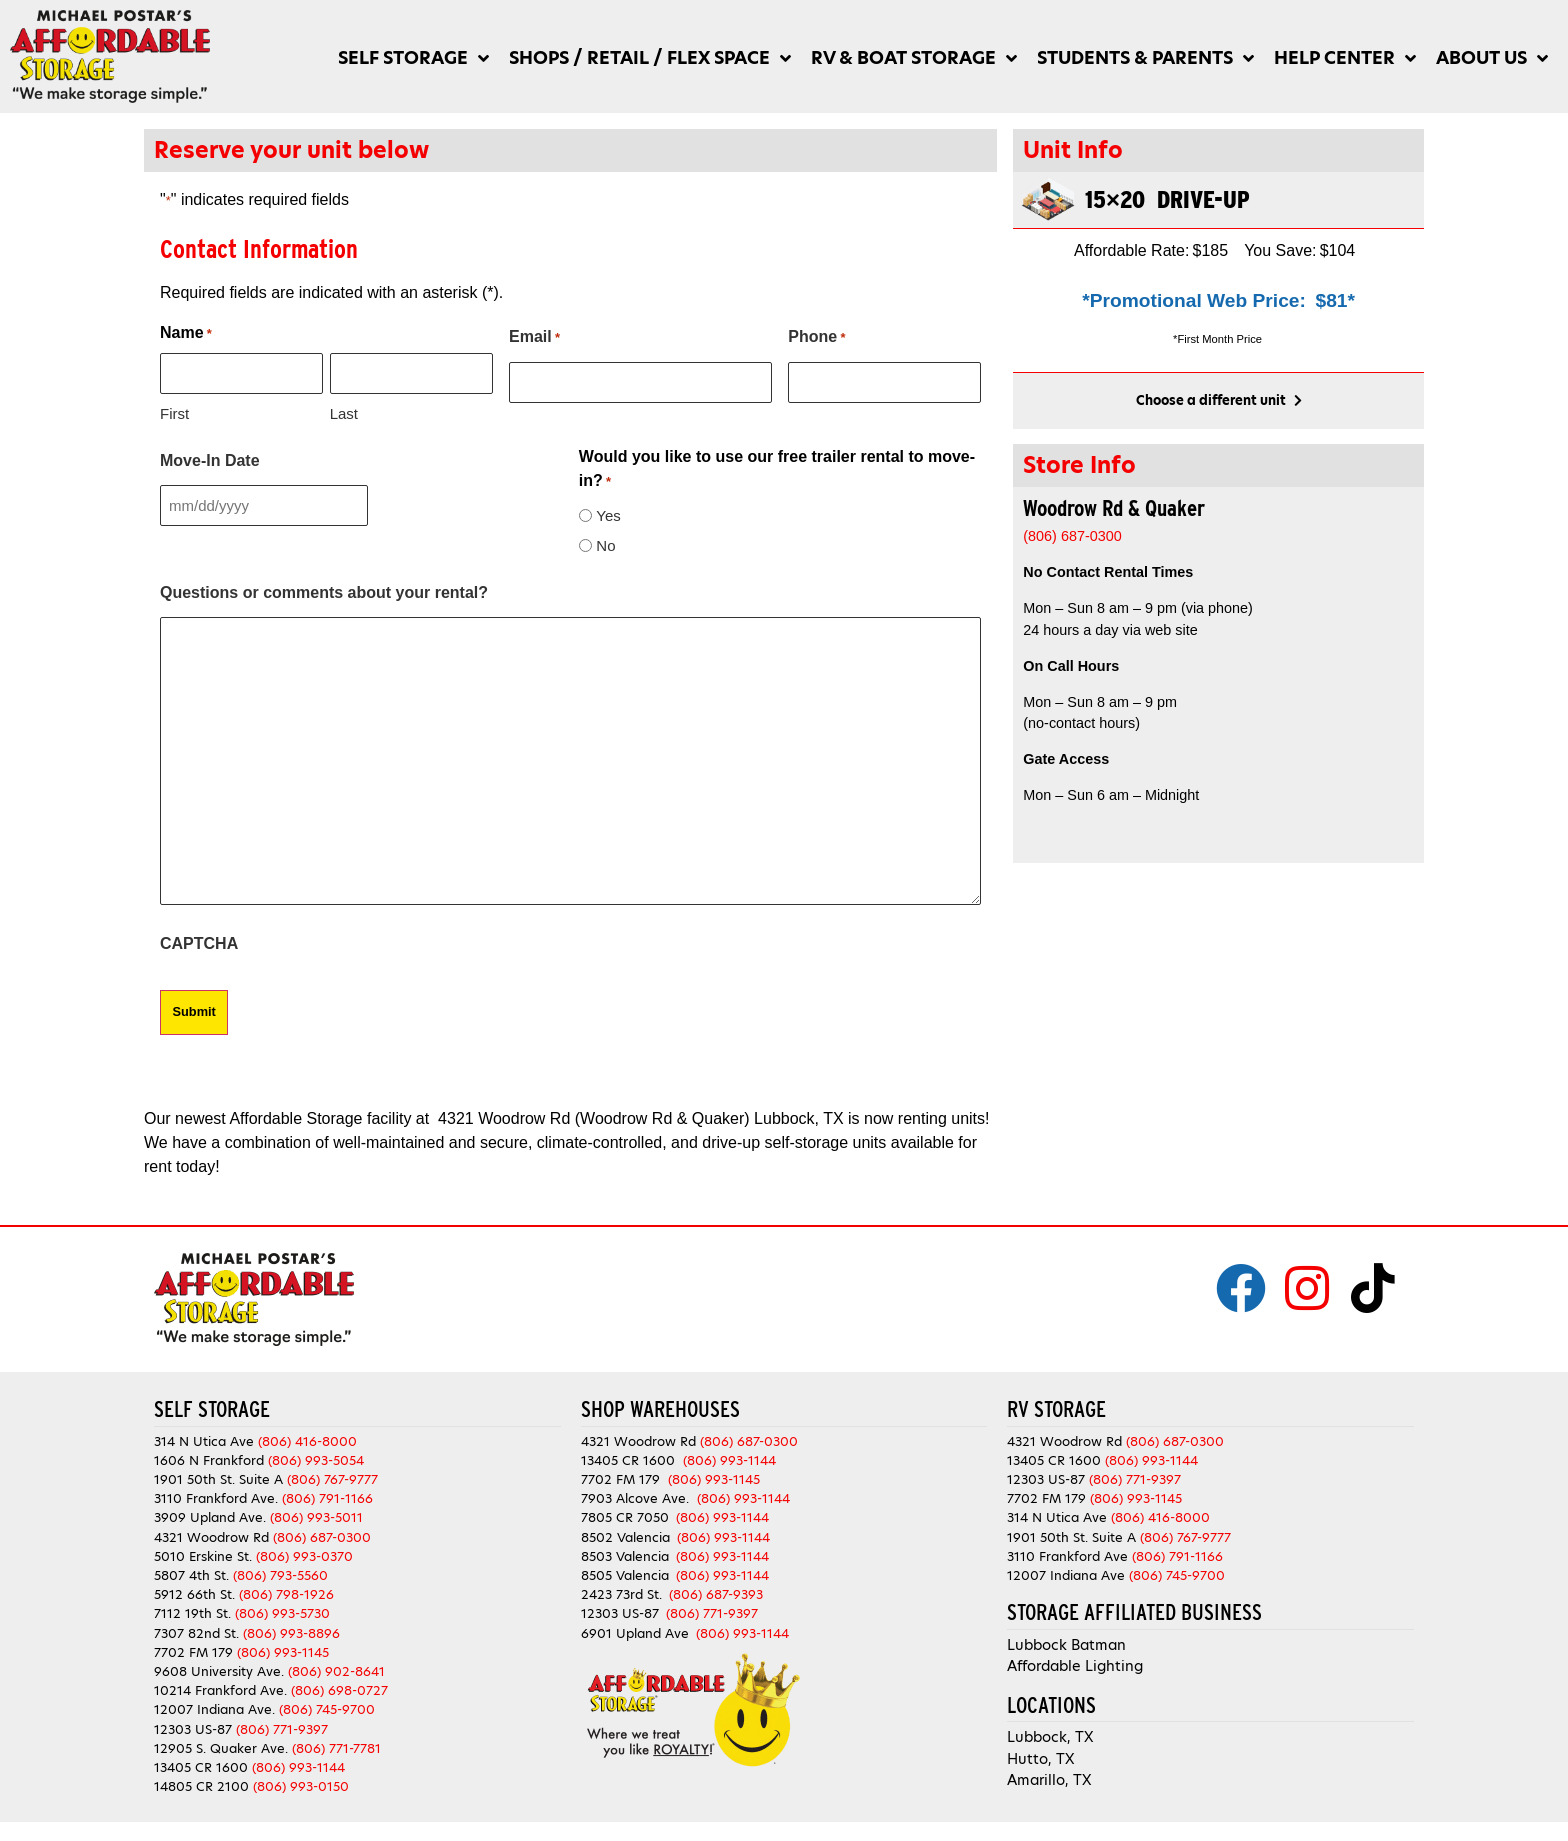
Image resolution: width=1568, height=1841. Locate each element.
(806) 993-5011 (316, 1516)
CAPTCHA (199, 942)
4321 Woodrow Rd (213, 1535)
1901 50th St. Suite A (218, 1478)
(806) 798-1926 (286, 1593)
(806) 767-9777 (332, 1478)
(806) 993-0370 (304, 1554)
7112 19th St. (192, 1612)
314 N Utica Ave (204, 1439)
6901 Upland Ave (635, 1631)
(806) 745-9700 (327, 1708)
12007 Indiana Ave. (214, 1708)
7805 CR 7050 (625, 1516)
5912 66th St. (194, 1593)
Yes (608, 514)
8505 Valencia (625, 1573)
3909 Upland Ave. (210, 1516)
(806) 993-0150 (301, 1785)
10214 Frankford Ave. (220, 1689)
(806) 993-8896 (291, 1631)
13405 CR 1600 (201, 1765)
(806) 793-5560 (280, 1573)
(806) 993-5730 (282, 1612)
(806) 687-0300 (322, 1535)
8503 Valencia (625, 1554)
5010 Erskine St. (205, 1554)
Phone (816, 338)
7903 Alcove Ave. (639, 1497)
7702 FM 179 (193, 1650)
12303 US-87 (193, 1727)
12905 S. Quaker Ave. (221, 1746)
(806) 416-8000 (307, 1439)
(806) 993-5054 (316, 1458)
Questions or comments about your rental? (324, 591)
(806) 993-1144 (298, 1765)
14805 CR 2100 (201, 1785)
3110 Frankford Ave (1067, 1554)
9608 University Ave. (219, 1669)
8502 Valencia (625, 1535)
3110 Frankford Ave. (216, 1497)
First (174, 412)
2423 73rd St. (621, 1593)
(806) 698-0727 (339, 1689)
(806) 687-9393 (716, 1593)
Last (344, 412)
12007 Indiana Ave (1066, 1573)
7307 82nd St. (196, 1631)
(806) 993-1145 (283, 1650)
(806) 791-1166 (327, 1497)
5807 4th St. (191, 1573)
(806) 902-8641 (336, 1669)
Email (534, 338)
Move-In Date (210, 459)
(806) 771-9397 (282, 1727)
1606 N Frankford (209, 1458)
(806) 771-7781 (336, 1746)
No (605, 544)
